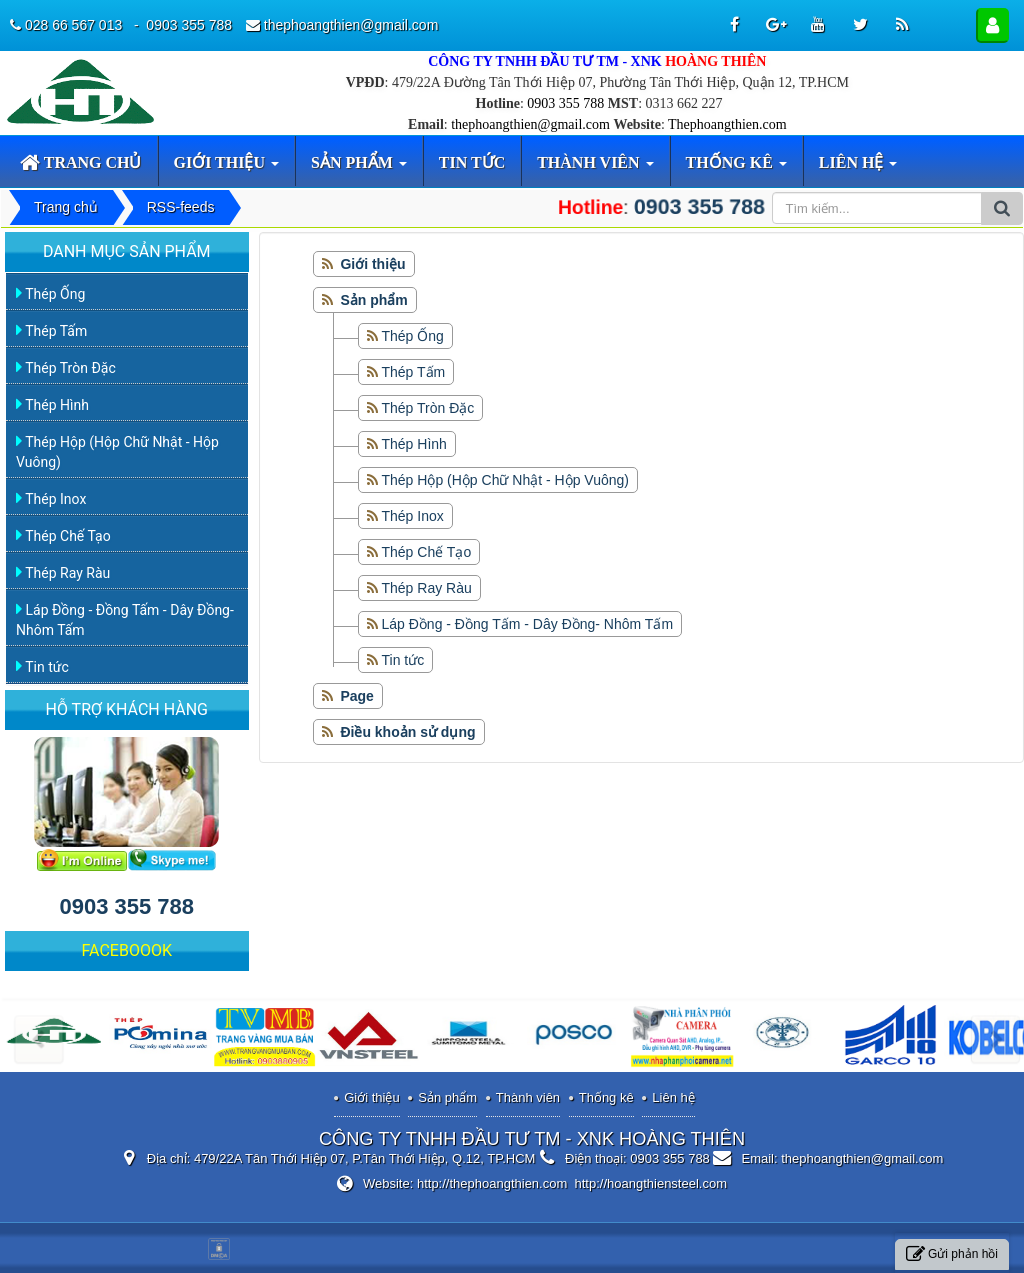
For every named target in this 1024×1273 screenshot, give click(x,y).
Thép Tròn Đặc (428, 408)
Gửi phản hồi (952, 1254)
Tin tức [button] (472, 162)
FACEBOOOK (127, 950)
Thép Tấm (414, 372)
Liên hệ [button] (858, 170)
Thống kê (606, 1097)
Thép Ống (413, 336)
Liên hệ (673, 1097)
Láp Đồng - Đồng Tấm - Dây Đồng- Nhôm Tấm (528, 624)
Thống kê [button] (736, 170)
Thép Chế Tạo (427, 552)
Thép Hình (414, 444)
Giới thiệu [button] (227, 170)
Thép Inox (413, 516)
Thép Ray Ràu (427, 588)
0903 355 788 (565, 103)
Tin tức (403, 660)
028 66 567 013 (75, 25)
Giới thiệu (371, 1097)
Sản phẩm (447, 1097)
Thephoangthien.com (727, 124)
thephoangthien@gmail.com (530, 124)
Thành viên (528, 1097)
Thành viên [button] (595, 170)
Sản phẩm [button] (359, 170)
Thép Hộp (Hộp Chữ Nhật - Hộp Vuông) (505, 480)
